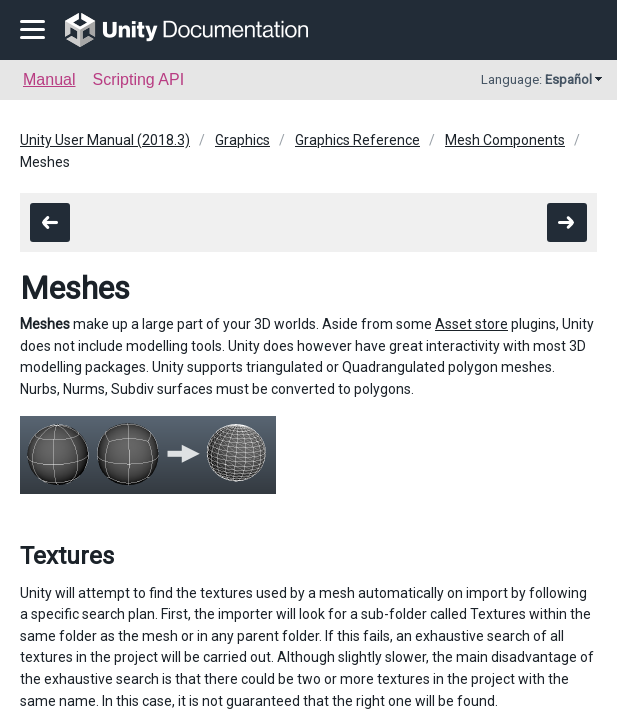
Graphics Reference (357, 140)
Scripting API (138, 79)
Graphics (242, 140)
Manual (49, 79)
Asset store (471, 324)
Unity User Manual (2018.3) (105, 140)
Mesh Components (505, 140)
